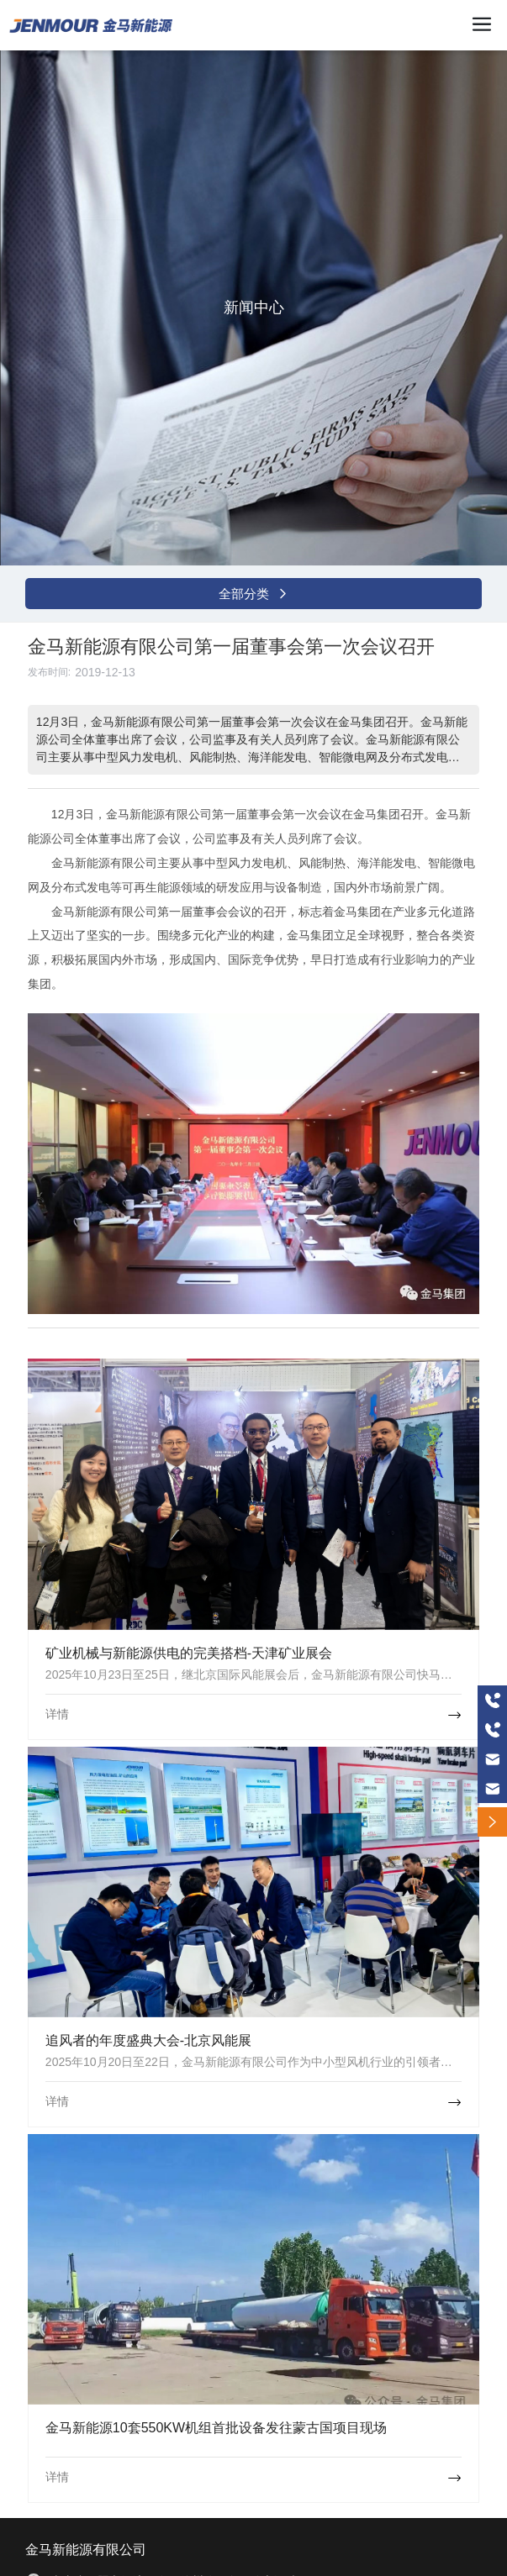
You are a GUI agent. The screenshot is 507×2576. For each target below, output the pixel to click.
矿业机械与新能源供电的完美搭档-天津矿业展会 (188, 1653)
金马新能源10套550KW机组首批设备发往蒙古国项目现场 (216, 2428)
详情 (57, 1714)
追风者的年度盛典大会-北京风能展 (148, 2040)
